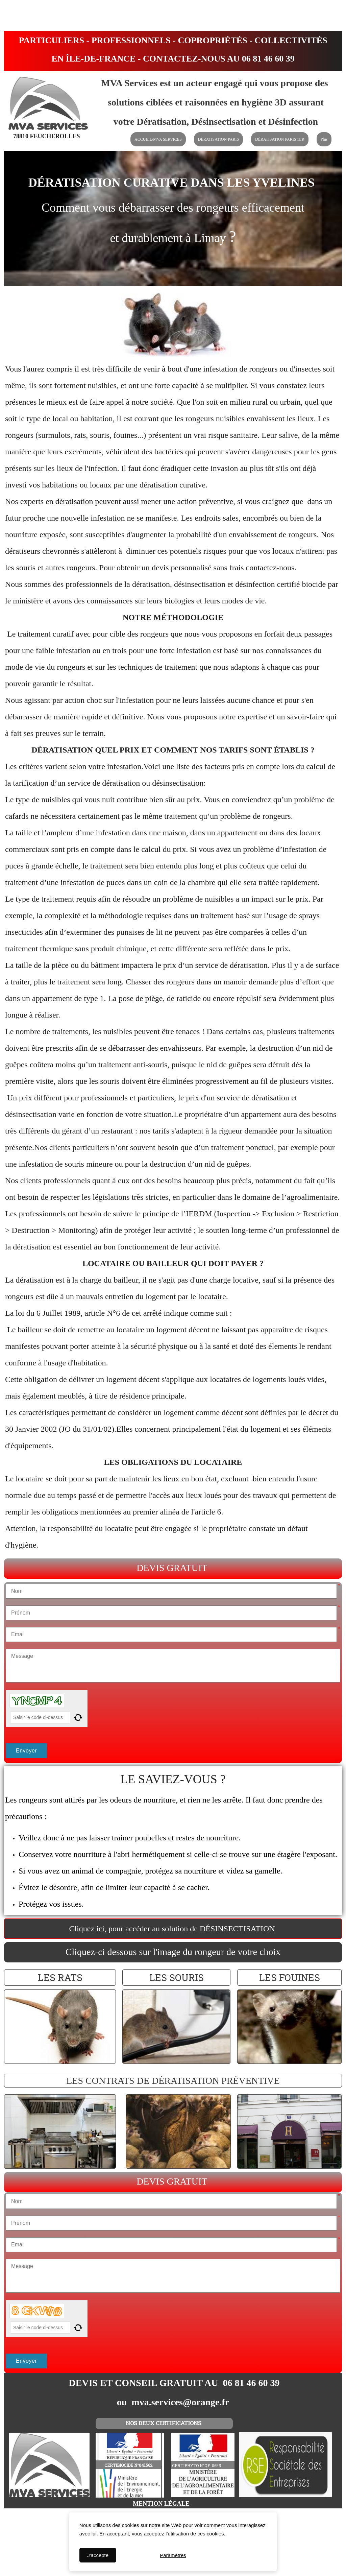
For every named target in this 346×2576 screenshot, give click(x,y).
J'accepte (97, 2555)
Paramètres (173, 2555)
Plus (324, 139)
